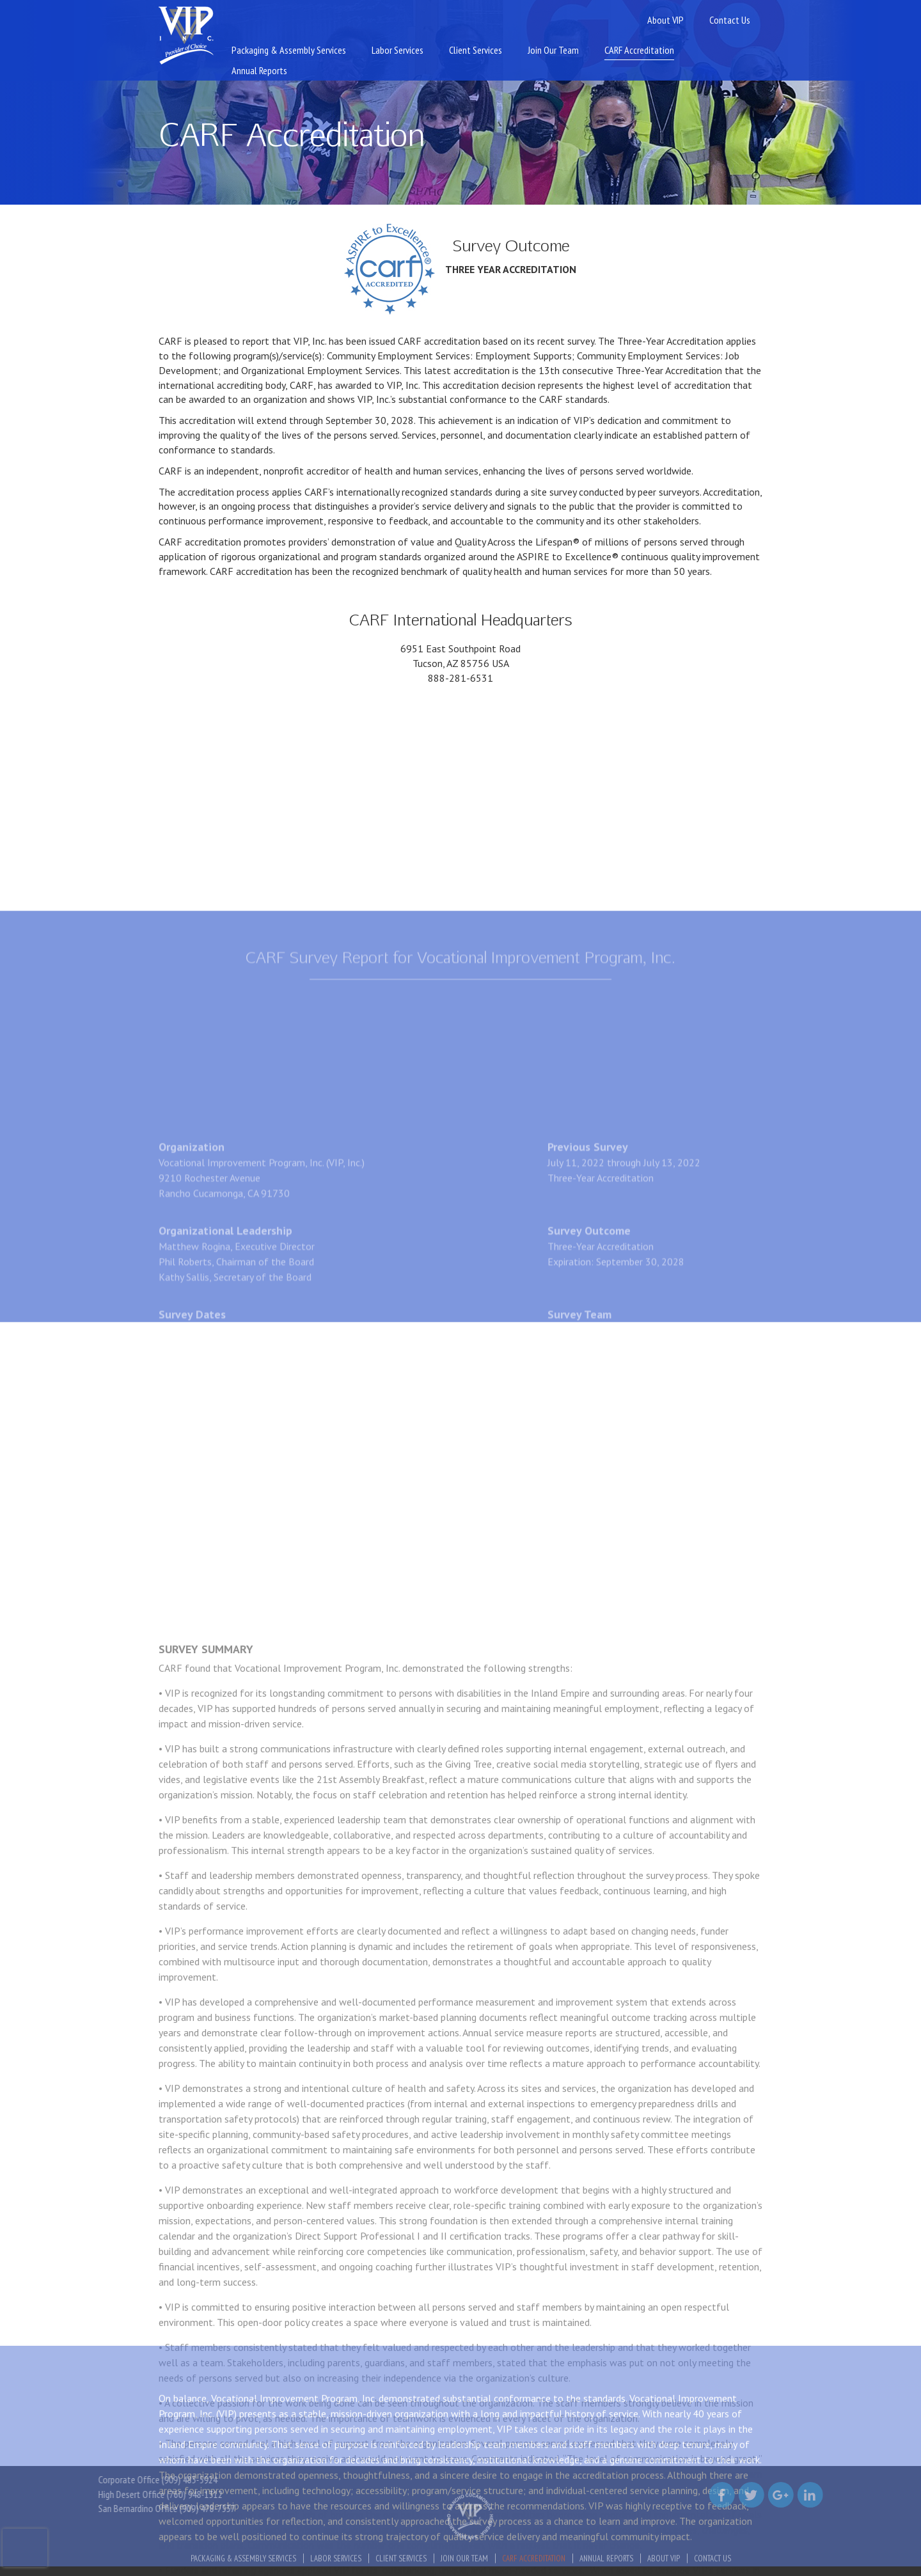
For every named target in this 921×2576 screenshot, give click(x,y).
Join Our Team (553, 49)
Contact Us (729, 19)
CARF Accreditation (639, 49)
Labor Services (397, 49)
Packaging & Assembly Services (289, 49)
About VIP (665, 19)
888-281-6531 (460, 677)
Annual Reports (259, 70)
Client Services (475, 49)
